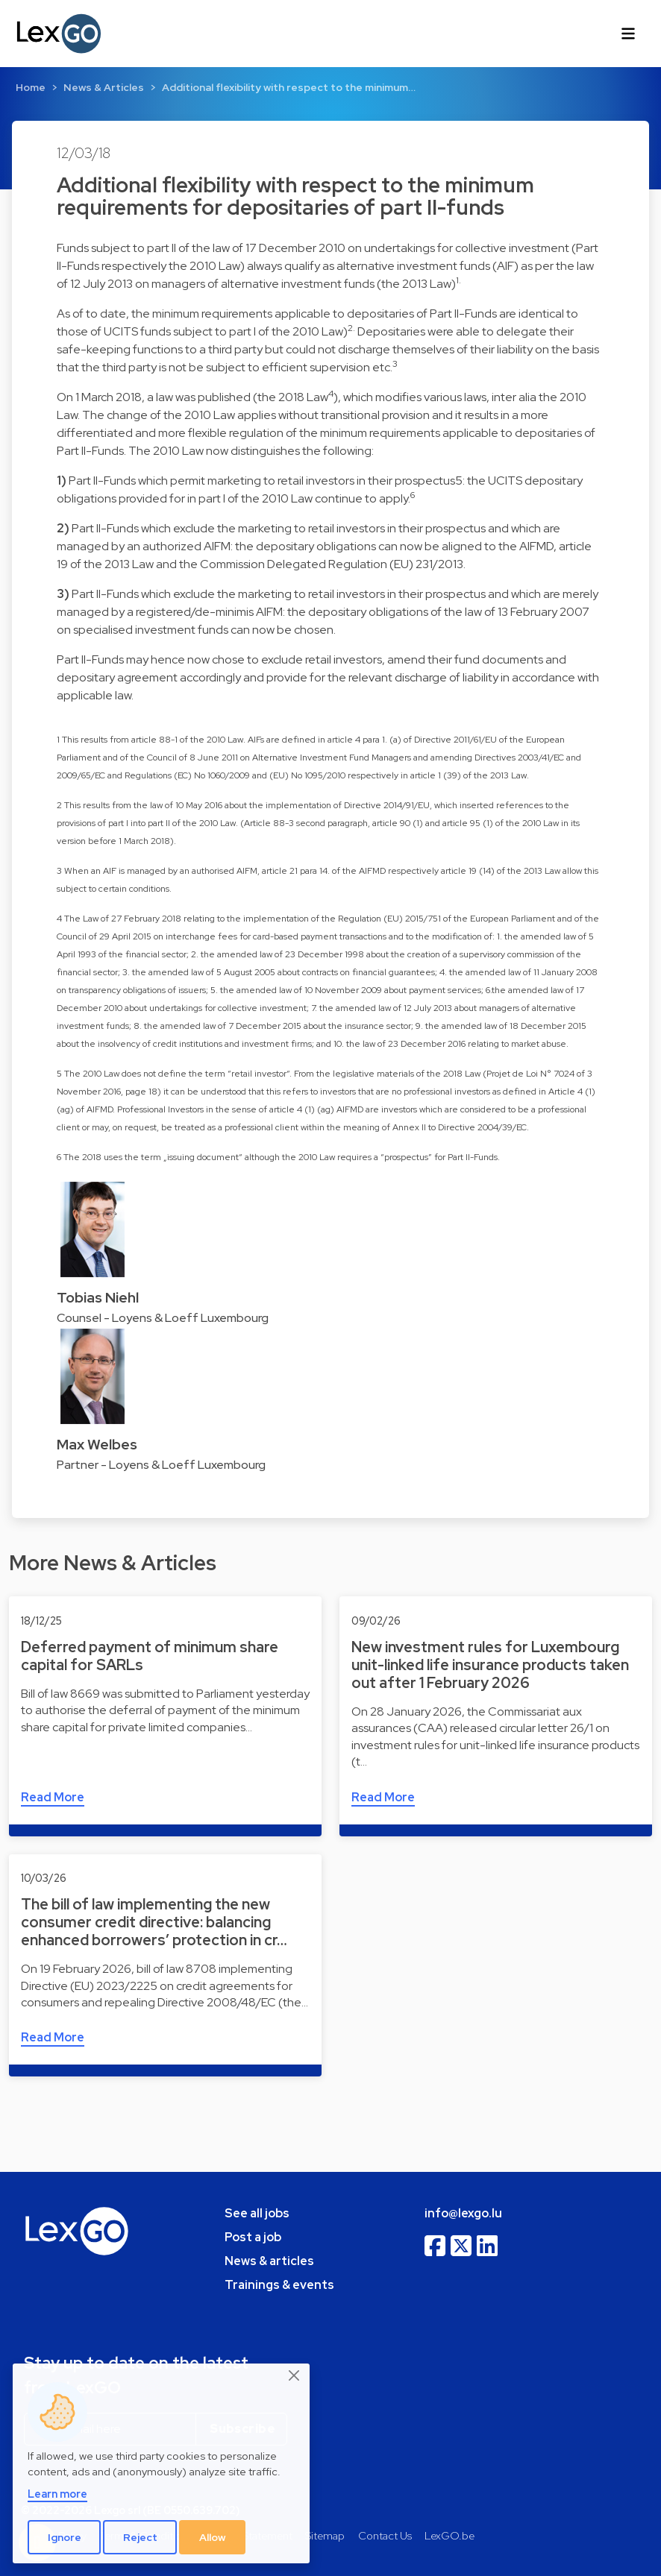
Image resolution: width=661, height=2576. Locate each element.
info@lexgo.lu (463, 2213)
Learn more (57, 2494)
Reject (140, 2537)
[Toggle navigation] (628, 33)
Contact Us (385, 2535)
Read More (52, 1797)
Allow (212, 2537)
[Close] (294, 2376)
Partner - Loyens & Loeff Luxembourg (161, 1465)
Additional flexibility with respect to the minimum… (289, 87)
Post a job (253, 2237)
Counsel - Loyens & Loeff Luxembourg (163, 1318)
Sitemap (325, 2535)
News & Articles (103, 87)
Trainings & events (279, 2285)
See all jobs (257, 2213)
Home (31, 87)
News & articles (269, 2261)
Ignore (64, 2537)
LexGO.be (449, 2535)
